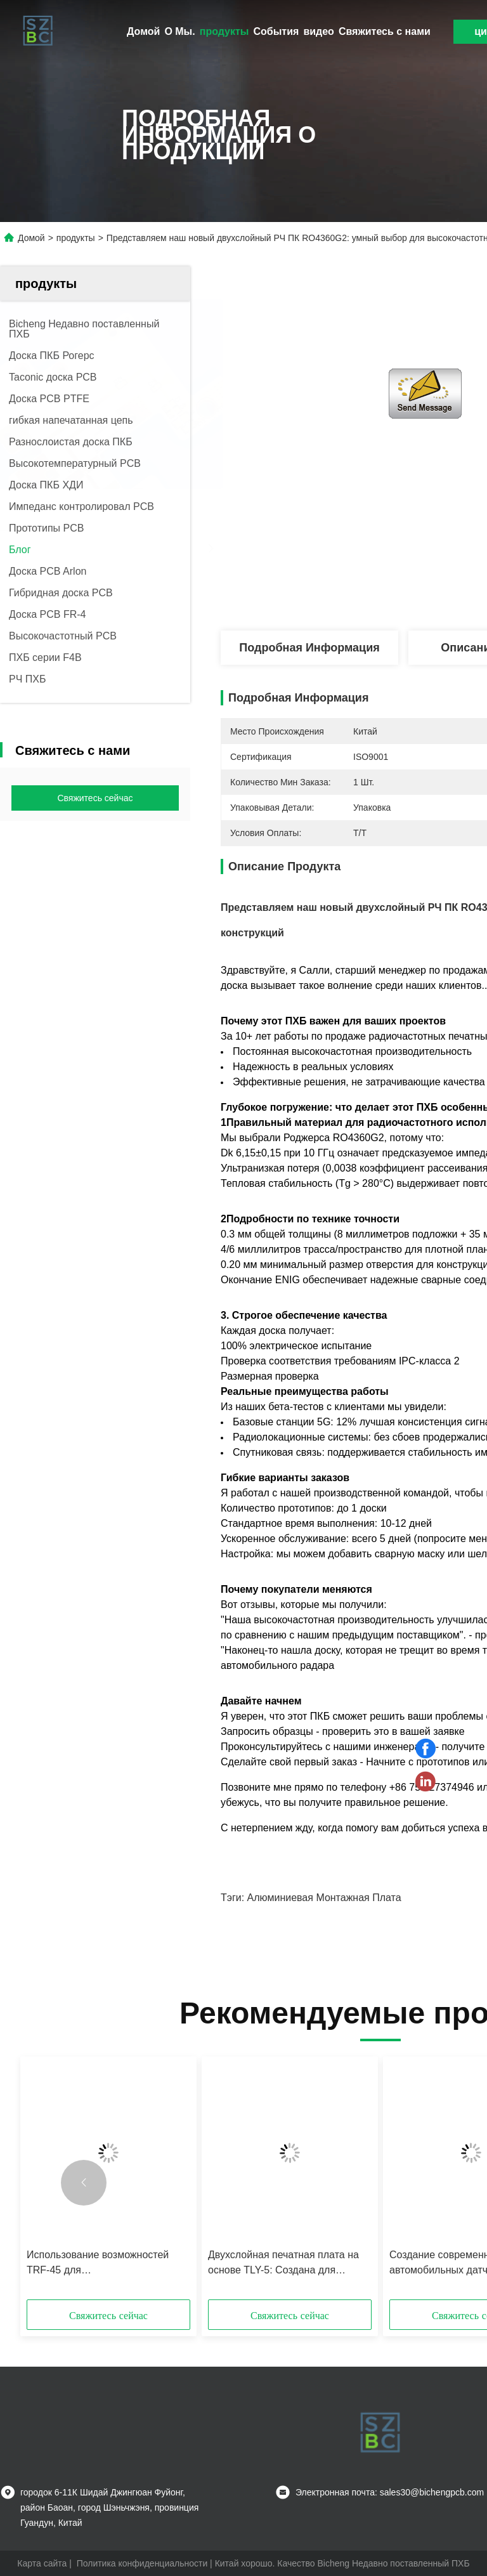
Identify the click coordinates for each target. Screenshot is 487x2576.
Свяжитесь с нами (385, 31)
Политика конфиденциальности (142, 2563)
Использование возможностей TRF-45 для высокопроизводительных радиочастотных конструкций (98, 2263)
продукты (224, 31)
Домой (143, 31)
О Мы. (179, 31)
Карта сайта (42, 2563)
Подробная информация (309, 647)
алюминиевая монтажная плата (324, 1897)
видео (318, 31)
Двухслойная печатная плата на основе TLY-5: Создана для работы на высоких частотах (283, 2263)
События (276, 31)
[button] (84, 2183)
